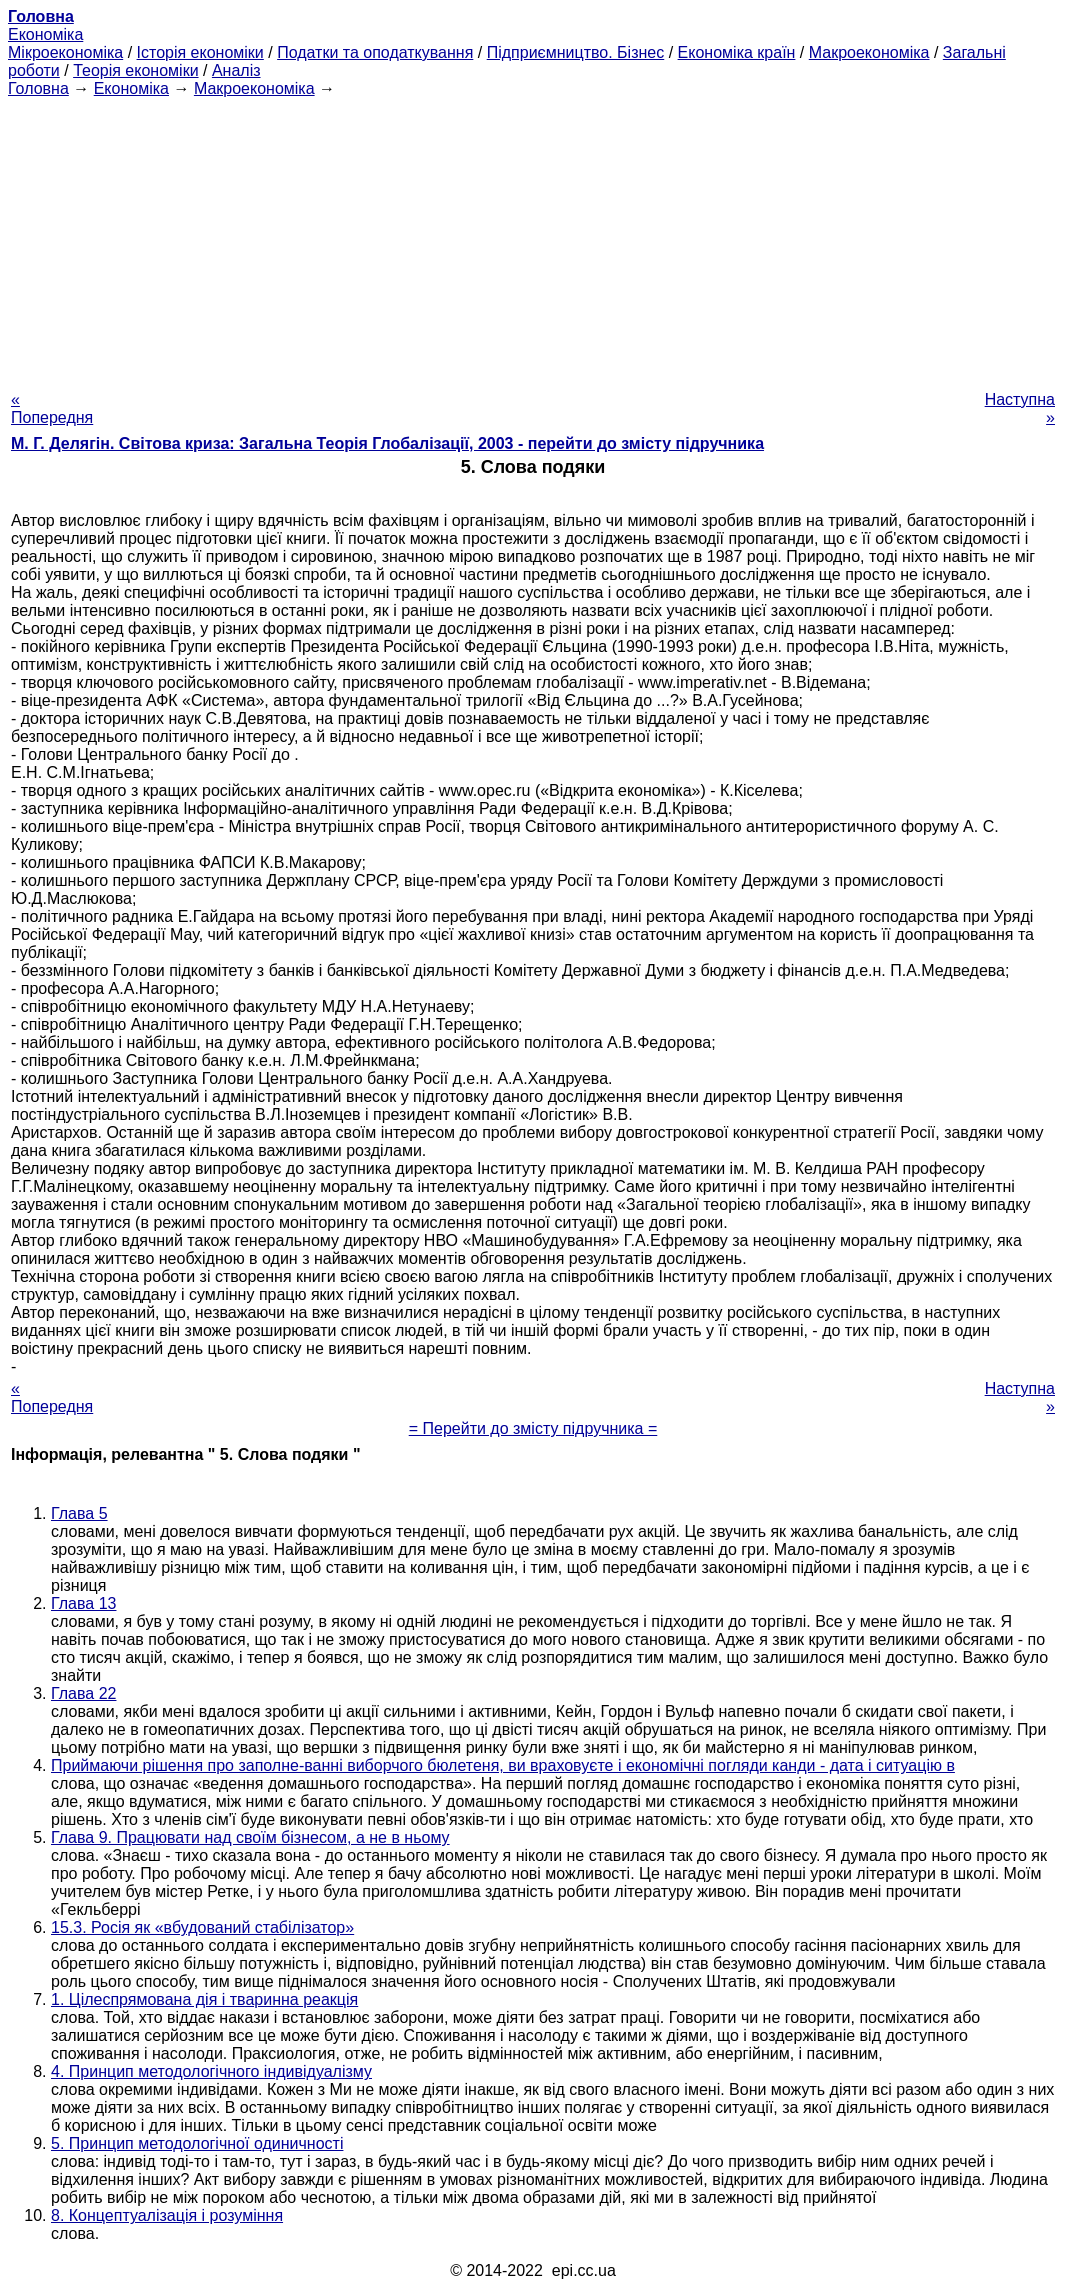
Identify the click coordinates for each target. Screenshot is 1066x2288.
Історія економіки (200, 52)
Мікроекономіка (65, 52)
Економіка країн (737, 52)
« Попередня (52, 408)
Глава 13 (83, 1603)
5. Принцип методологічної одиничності (197, 2143)
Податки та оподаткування (375, 52)
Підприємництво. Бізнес (576, 52)
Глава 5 (79, 1513)
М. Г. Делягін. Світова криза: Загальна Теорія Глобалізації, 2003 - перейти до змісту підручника (387, 443)
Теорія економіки (135, 70)
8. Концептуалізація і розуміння (167, 2215)
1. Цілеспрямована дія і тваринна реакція (204, 1999)
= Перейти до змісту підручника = (533, 1428)
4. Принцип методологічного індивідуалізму (211, 2071)
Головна (38, 88)
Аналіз (236, 70)
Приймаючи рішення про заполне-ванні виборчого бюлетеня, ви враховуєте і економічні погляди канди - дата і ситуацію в (503, 1765)
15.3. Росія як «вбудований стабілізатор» (202, 1927)
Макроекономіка (869, 52)
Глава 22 (83, 1693)
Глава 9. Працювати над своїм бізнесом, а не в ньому (250, 1837)
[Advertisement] (533, 238)
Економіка (45, 34)
